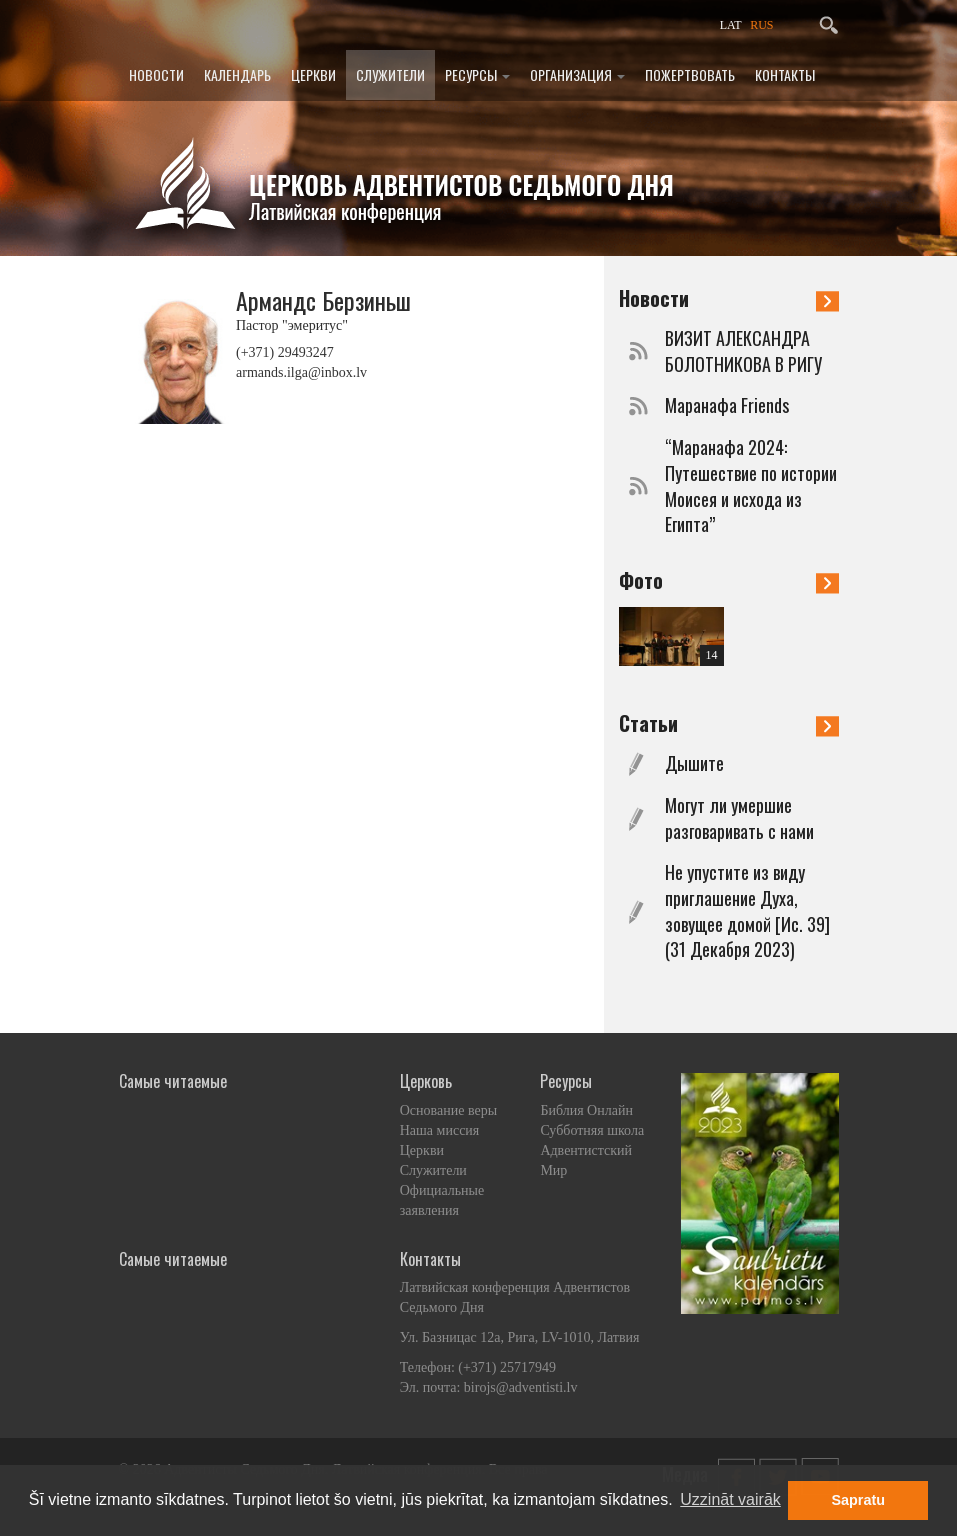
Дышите (694, 763)
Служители (390, 74)
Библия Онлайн (586, 1110)
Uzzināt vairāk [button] (730, 1499)
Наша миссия (440, 1130)
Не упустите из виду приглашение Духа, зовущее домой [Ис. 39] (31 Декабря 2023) (747, 911)
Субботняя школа (592, 1130)
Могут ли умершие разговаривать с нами (739, 818)
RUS (761, 25)
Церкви (313, 74)
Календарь (237, 74)
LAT (731, 25)
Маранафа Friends (727, 405)
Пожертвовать (690, 74)
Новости (156, 74)
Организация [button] (577, 74)
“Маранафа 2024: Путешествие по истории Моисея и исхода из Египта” (751, 486)
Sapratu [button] (858, 1500)
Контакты (785, 74)
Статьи (729, 723)
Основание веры (448, 1110)
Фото (729, 580)
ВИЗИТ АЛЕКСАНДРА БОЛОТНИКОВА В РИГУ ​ (745, 351)
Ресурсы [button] (477, 74)
